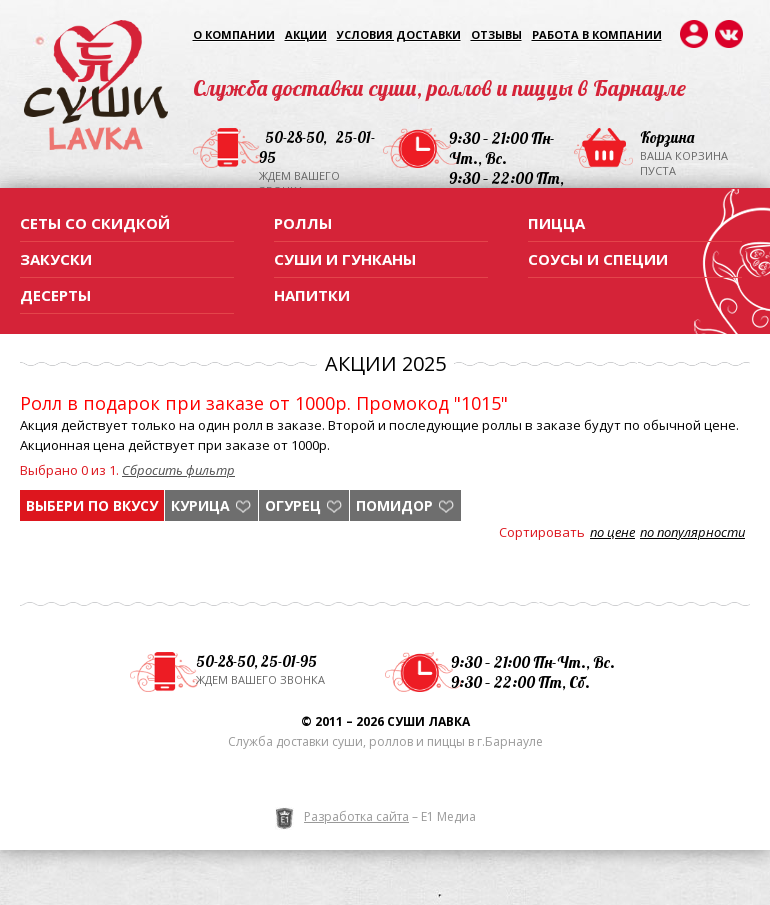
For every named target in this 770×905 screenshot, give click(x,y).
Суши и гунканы (345, 259)
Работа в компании (597, 34)
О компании (234, 34)
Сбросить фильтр (178, 470)
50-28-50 (294, 137)
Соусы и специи (598, 259)
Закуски (56, 259)
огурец (293, 505)
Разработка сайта (356, 816)
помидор (394, 505)
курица (200, 505)
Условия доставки (399, 34)
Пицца (556, 223)
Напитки (312, 295)
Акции (306, 34)
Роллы (303, 223)
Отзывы (496, 34)
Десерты (55, 295)
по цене (612, 532)
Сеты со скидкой (95, 223)
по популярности (692, 532)
